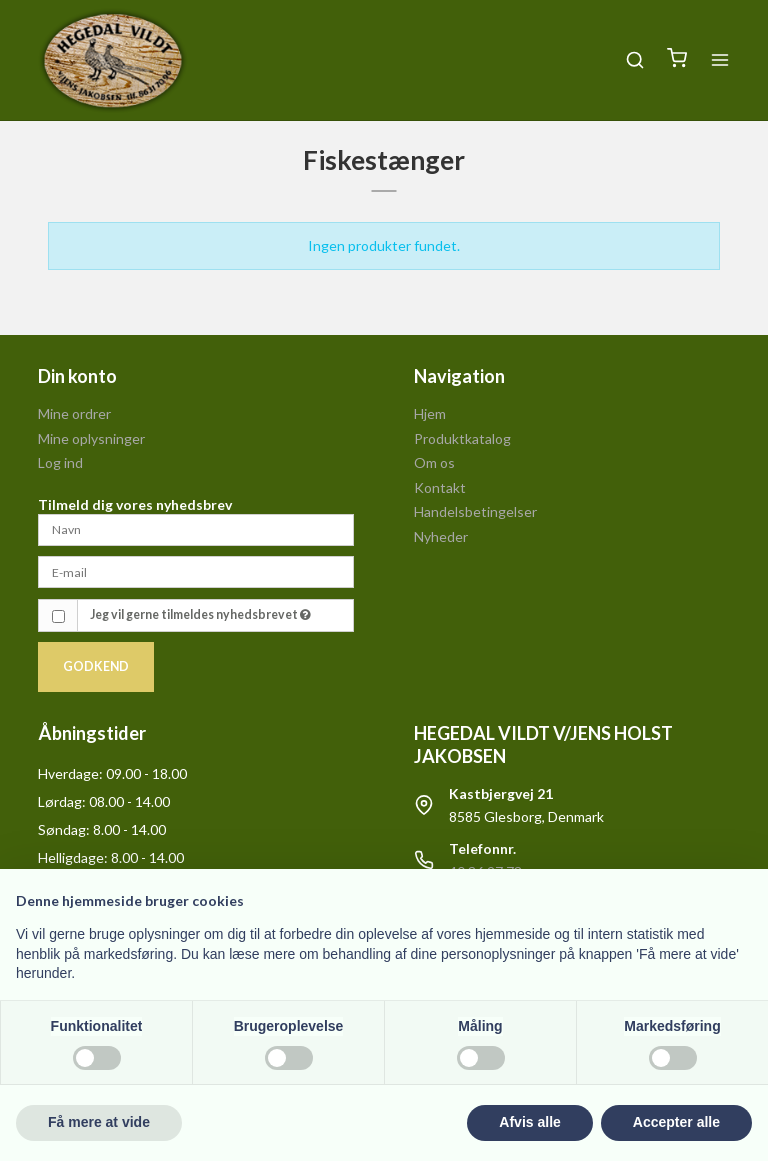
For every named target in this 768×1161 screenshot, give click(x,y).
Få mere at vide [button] (99, 1122)
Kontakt (440, 487)
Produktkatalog (462, 438)
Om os (434, 462)
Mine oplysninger (91, 438)
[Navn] (196, 528)
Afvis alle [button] (529, 1122)
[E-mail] (196, 570)
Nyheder (441, 536)
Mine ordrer (74, 413)
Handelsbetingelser (475, 511)
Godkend (96, 666)
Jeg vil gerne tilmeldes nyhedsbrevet (200, 614)
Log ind (60, 462)
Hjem (430, 413)
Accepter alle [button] (676, 1122)
